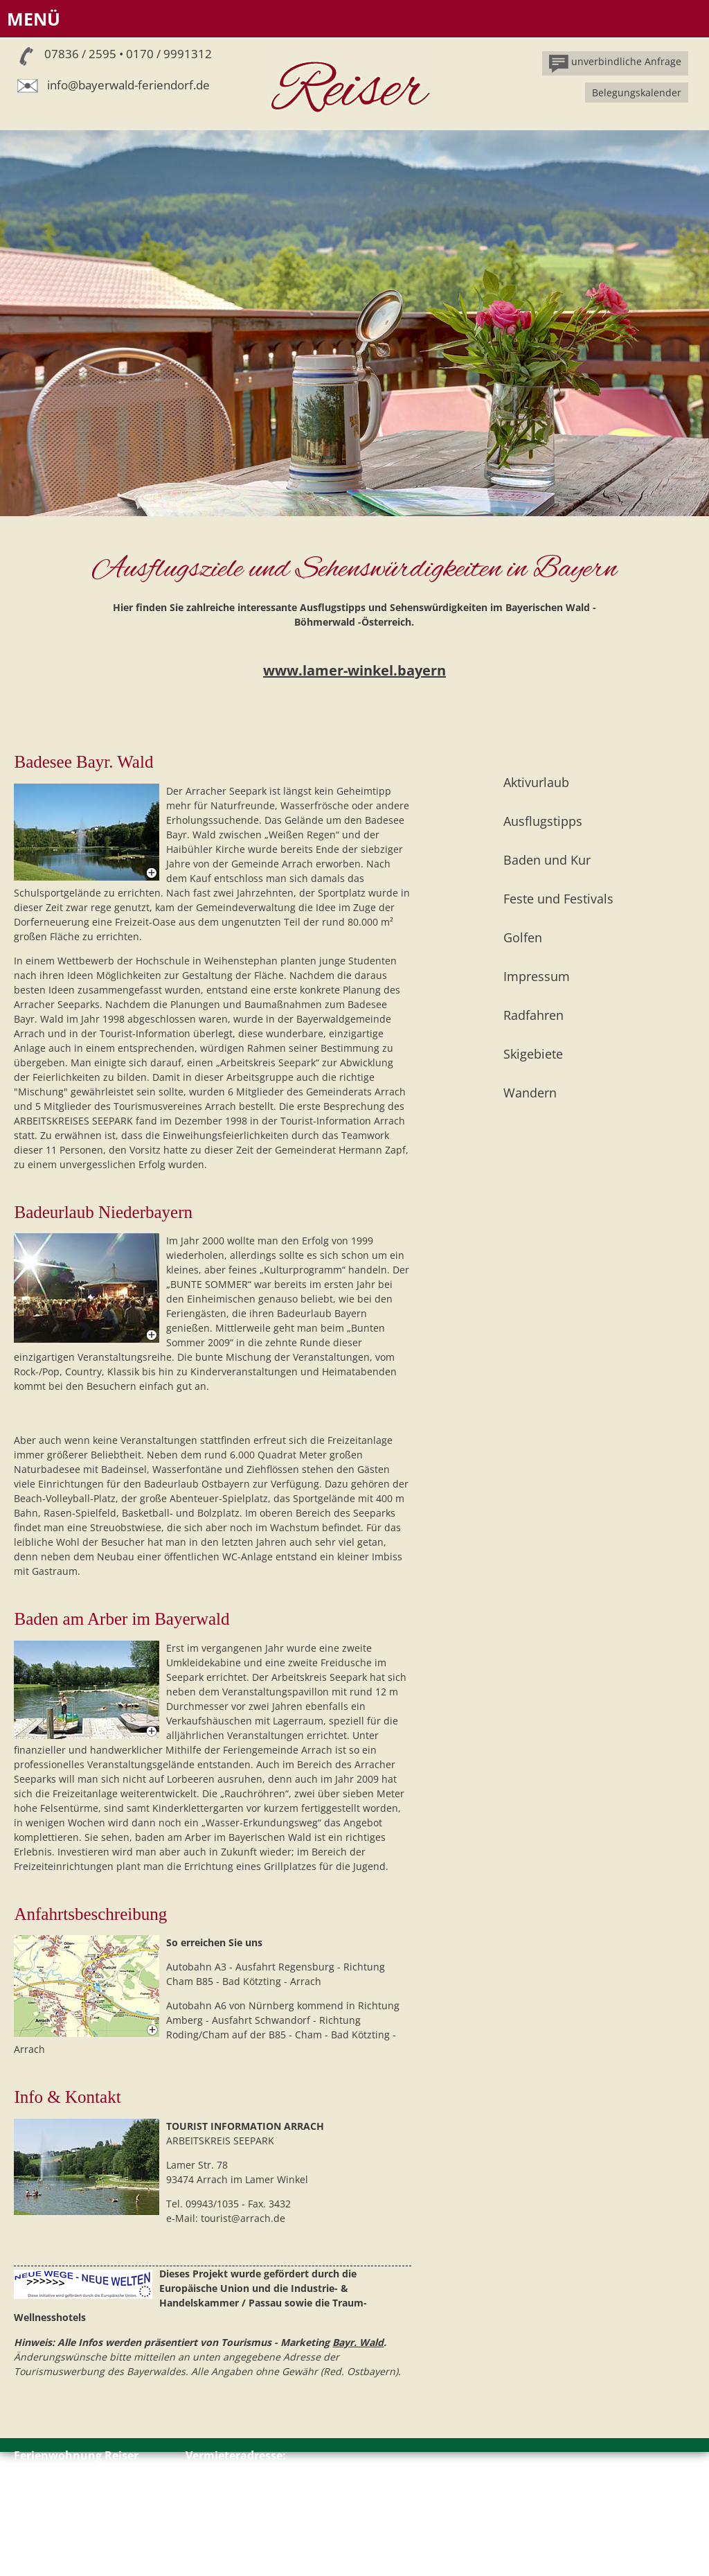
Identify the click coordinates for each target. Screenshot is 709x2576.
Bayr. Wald (358, 2342)
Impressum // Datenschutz (75, 2539)
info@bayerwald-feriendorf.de (128, 85)
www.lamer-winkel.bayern (354, 670)
